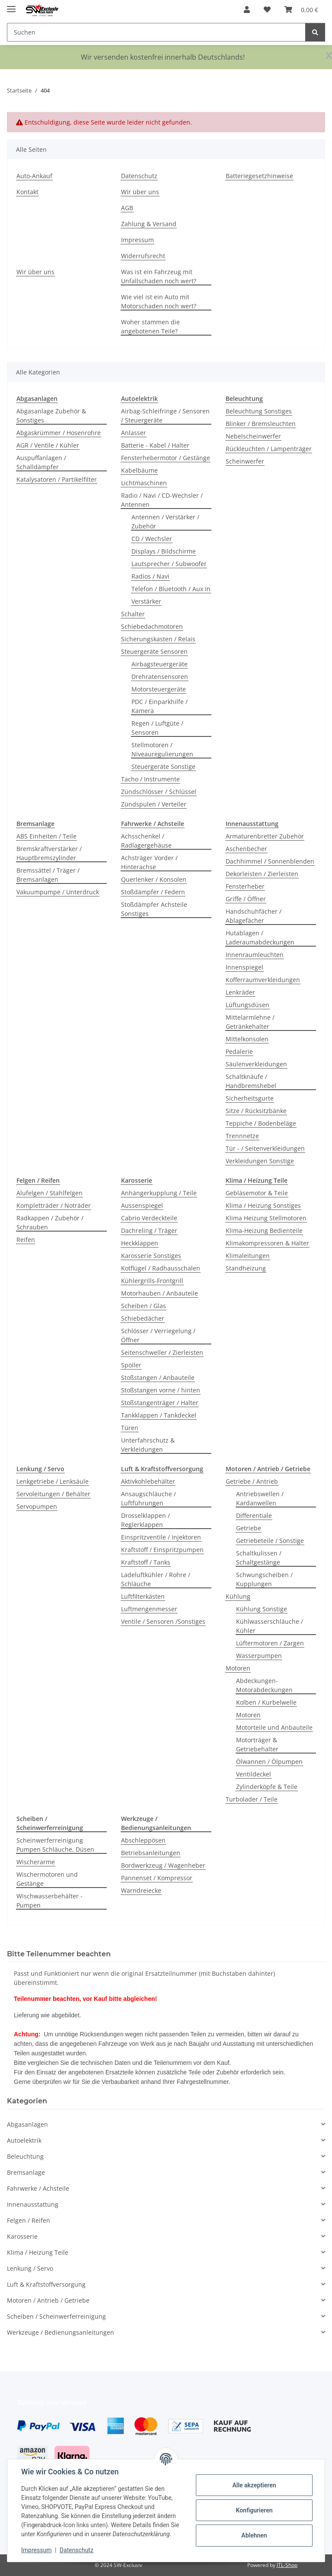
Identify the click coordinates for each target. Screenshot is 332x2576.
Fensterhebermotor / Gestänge (165, 458)
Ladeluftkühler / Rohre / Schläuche (155, 1579)
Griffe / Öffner (246, 899)
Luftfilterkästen (143, 1596)
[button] (247, 9)
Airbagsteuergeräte (159, 664)
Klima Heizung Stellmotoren (266, 1218)
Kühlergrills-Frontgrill (152, 1281)
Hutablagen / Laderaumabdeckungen (260, 937)
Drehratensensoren (159, 676)
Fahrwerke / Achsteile (38, 2188)
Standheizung (246, 1268)
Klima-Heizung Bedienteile (264, 1230)
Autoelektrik (24, 2140)
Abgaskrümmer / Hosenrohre (58, 433)
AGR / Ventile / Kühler (47, 445)
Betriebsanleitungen (150, 1853)
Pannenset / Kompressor (156, 1878)
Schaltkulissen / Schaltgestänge (258, 1557)
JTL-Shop (287, 2565)
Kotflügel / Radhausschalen (160, 1268)
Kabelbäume (139, 470)
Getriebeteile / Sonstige (270, 1540)
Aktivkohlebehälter (148, 1481)
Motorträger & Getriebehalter (257, 1744)
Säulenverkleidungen (256, 1064)
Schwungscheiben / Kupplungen (264, 1579)
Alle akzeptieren (254, 2485)
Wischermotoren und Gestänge (47, 1879)
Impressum (36, 2550)
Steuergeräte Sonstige (163, 766)
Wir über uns (140, 192)
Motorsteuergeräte (158, 689)
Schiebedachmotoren (152, 626)
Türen (129, 1428)
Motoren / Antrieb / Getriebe (48, 2300)
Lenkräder (240, 992)
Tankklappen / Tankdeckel (158, 1415)
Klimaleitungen (248, 1255)
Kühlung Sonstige (261, 1609)
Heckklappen (139, 1243)
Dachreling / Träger (149, 1230)
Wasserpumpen (259, 1655)
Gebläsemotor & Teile (257, 1193)
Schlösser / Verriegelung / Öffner (158, 1335)
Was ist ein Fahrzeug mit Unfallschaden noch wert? (158, 276)
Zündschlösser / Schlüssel (158, 791)
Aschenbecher (246, 849)
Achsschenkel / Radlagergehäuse (146, 840)
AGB (127, 208)
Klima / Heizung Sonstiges (263, 1205)
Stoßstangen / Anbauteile (158, 1377)
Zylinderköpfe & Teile (266, 1786)
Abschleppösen (143, 1840)
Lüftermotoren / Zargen (270, 1643)
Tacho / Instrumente (150, 779)
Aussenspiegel (142, 1205)
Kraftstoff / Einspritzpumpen (162, 1550)
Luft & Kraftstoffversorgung (46, 2284)
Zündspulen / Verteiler (153, 804)
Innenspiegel (244, 967)
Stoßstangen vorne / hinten (160, 1390)
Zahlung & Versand (148, 224)
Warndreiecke (141, 1890)
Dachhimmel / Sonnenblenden (270, 861)
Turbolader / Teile (252, 1799)
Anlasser (133, 433)
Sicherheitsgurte (250, 1098)
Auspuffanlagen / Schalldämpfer (41, 462)
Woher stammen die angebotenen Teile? (150, 326)
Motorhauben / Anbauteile (159, 1293)
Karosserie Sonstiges (151, 1255)
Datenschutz (76, 2550)
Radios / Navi (150, 576)
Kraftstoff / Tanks (145, 1562)
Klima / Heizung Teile (37, 2252)
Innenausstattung (32, 2204)
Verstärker (146, 601)
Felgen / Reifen (28, 2220)
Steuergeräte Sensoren (154, 651)
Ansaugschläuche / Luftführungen (148, 1498)
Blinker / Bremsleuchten (261, 423)
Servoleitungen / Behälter (53, 1494)
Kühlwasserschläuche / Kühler (269, 1626)
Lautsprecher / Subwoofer (169, 564)
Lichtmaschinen (144, 483)
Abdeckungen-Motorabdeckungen (264, 1685)
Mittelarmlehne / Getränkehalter (250, 1021)
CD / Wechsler (151, 538)
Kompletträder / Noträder (53, 1205)
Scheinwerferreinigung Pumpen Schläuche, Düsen (55, 1844)
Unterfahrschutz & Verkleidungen (148, 1444)
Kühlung (238, 1596)
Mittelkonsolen (247, 1039)
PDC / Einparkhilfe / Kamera (159, 706)
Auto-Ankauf (34, 176)
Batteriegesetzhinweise (259, 176)
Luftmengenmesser (149, 1609)
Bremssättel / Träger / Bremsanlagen (48, 874)
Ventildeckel (253, 1774)
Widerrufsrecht (143, 256)
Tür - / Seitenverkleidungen (265, 1148)
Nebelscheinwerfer (253, 436)
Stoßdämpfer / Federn (153, 892)
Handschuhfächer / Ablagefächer (253, 916)
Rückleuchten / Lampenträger (269, 449)
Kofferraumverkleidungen (263, 980)
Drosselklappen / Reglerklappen (145, 1520)
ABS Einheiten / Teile (46, 836)
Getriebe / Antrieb (252, 1481)
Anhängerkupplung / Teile (159, 1193)
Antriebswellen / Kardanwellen (260, 1498)
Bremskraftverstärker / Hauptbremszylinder (49, 853)
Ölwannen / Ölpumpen (269, 1761)
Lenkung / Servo (30, 2268)
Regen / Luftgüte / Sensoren (157, 727)
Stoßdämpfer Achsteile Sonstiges (154, 909)
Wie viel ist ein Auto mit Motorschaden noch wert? (158, 301)
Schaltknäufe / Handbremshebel (251, 1081)
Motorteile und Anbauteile (274, 1727)
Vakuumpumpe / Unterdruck (57, 892)
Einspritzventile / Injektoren (161, 1537)
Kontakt (27, 192)
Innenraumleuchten (255, 954)
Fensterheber (245, 886)
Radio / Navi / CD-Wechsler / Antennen (162, 500)
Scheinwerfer (245, 461)
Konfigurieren (254, 2510)
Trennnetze (242, 1136)
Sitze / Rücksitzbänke (256, 1111)
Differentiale (254, 1515)
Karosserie (22, 2236)
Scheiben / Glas (143, 1306)
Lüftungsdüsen (247, 1005)
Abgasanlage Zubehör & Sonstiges (51, 415)
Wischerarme (35, 1862)
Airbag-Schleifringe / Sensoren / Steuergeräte (165, 415)
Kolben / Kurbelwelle (266, 1702)
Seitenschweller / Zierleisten (162, 1352)
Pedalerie (239, 1051)
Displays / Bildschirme (163, 551)
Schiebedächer (142, 1318)
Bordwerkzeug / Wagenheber (163, 1865)
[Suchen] (315, 32)
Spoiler (131, 1365)
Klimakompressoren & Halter (267, 1243)
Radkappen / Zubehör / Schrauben (49, 1222)
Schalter (133, 614)
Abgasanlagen (27, 2124)
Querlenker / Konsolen (153, 879)
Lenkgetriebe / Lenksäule (52, 1481)
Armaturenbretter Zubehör (265, 836)
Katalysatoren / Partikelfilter (56, 479)
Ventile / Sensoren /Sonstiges (163, 1621)
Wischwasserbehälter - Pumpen (49, 1900)
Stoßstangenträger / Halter (159, 1402)
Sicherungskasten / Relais (158, 639)
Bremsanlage (26, 2172)
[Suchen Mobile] (156, 32)
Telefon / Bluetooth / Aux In (171, 589)
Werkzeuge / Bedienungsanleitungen (60, 2332)
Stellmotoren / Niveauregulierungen (162, 749)
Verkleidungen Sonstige (260, 1161)
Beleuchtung (25, 2156)
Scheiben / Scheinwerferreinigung (56, 2316)
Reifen (25, 1239)
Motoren (238, 1668)
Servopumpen (36, 1506)
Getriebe (248, 1528)
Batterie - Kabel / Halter (155, 445)
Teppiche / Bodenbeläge (261, 1123)
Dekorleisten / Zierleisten (262, 874)
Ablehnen (254, 2535)
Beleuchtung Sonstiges (259, 411)
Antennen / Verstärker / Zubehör (165, 521)
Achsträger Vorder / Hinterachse (149, 862)
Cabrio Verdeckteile (149, 1218)
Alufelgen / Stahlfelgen (49, 1193)
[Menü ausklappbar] (11, 5)
